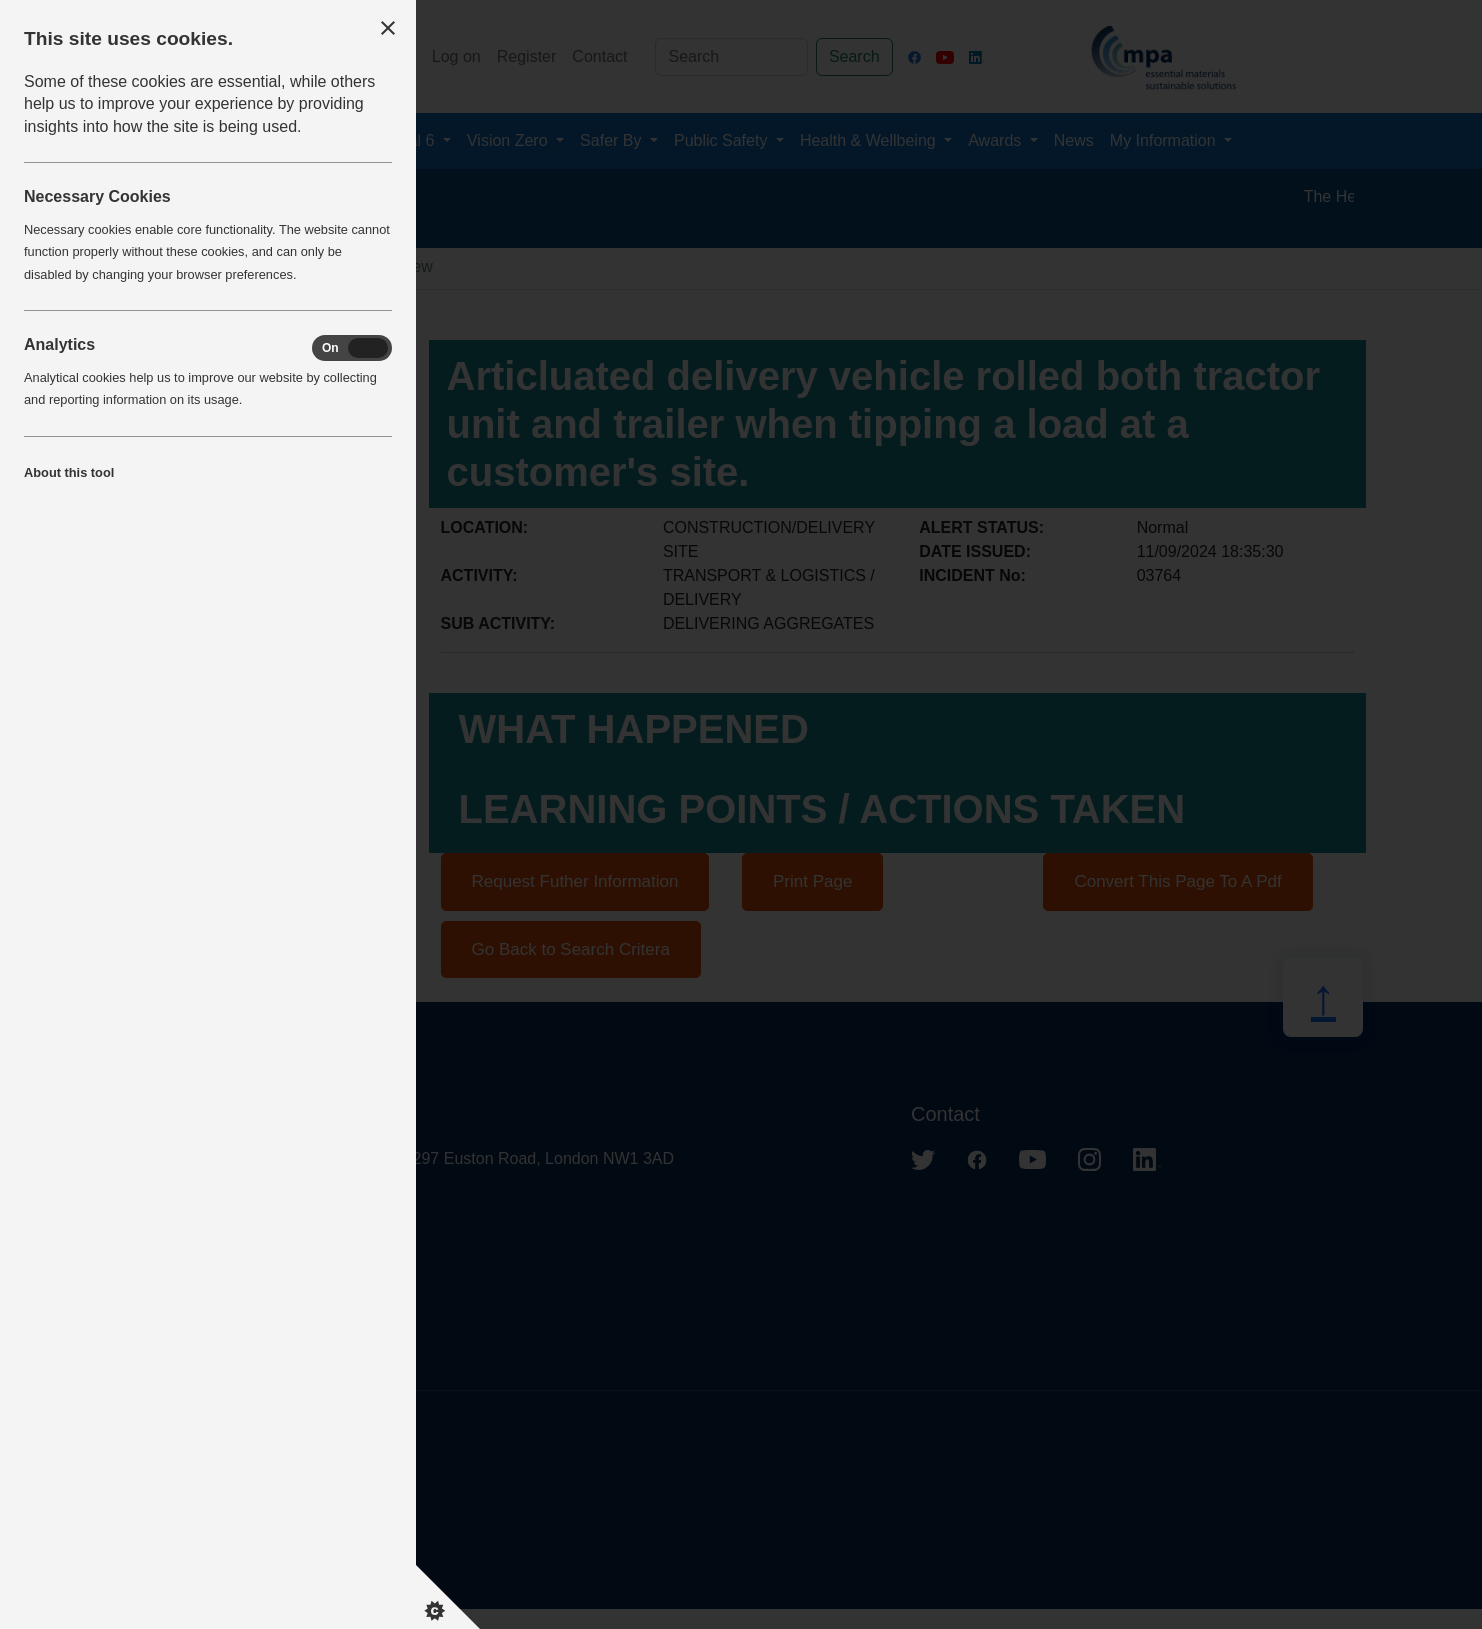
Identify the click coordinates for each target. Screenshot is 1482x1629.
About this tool (69, 472)
